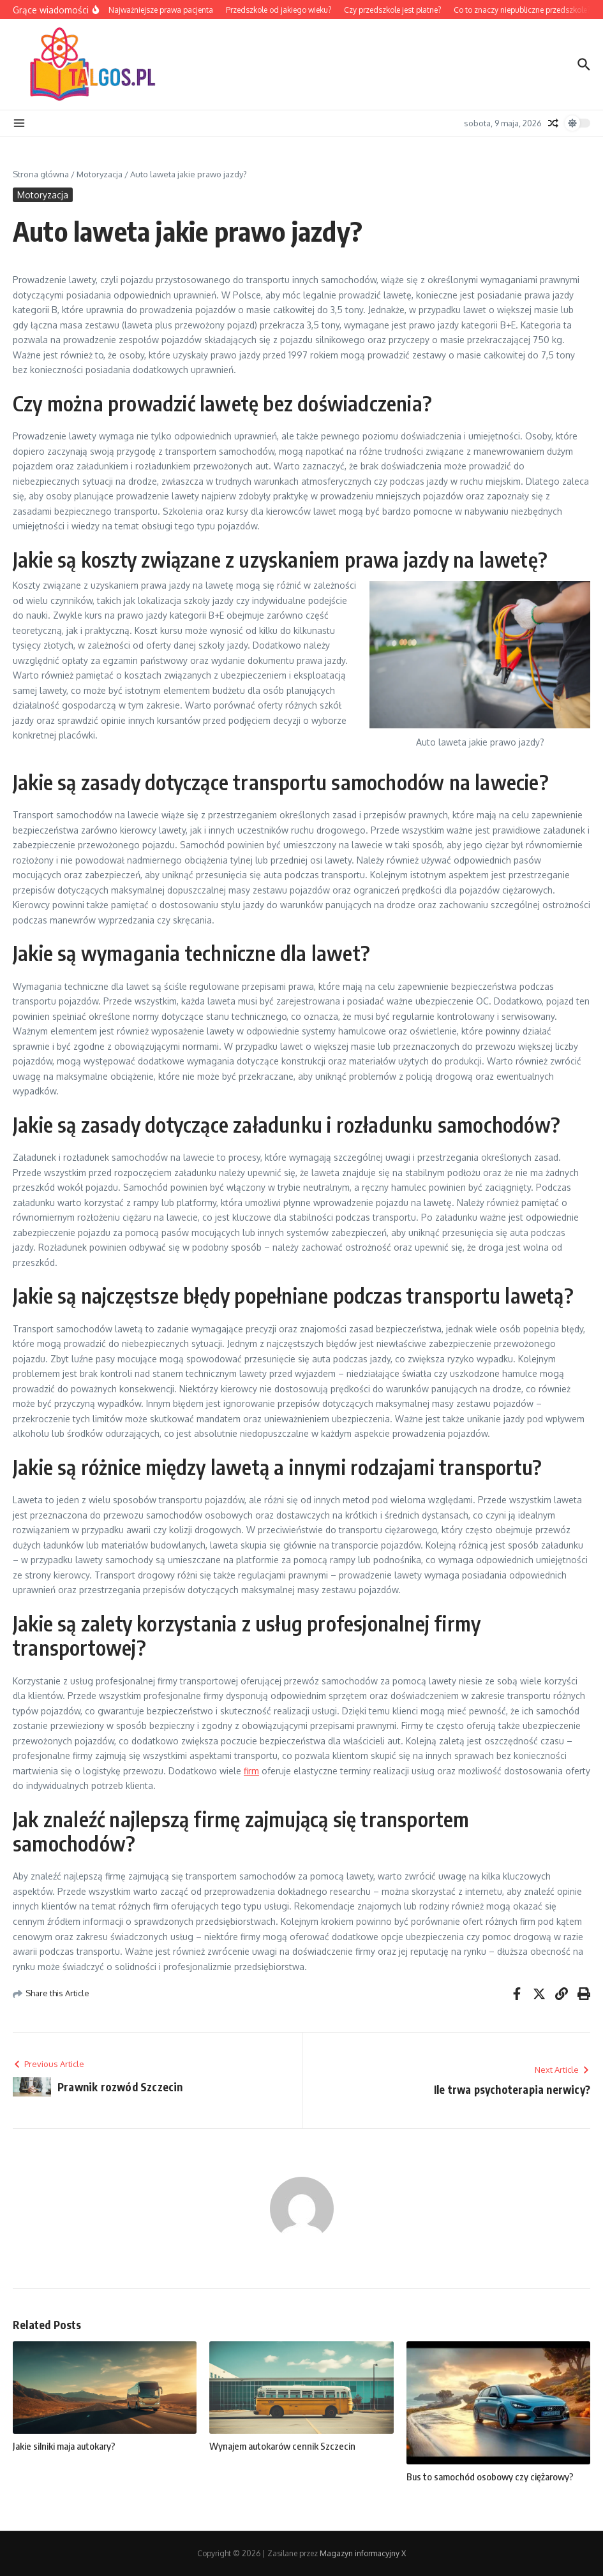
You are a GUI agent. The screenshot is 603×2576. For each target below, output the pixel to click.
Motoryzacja (100, 174)
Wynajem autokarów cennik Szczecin (282, 2446)
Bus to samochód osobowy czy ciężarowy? (490, 2476)
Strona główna (41, 174)
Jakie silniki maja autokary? (64, 2446)
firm (251, 1770)
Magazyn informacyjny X (363, 2553)
